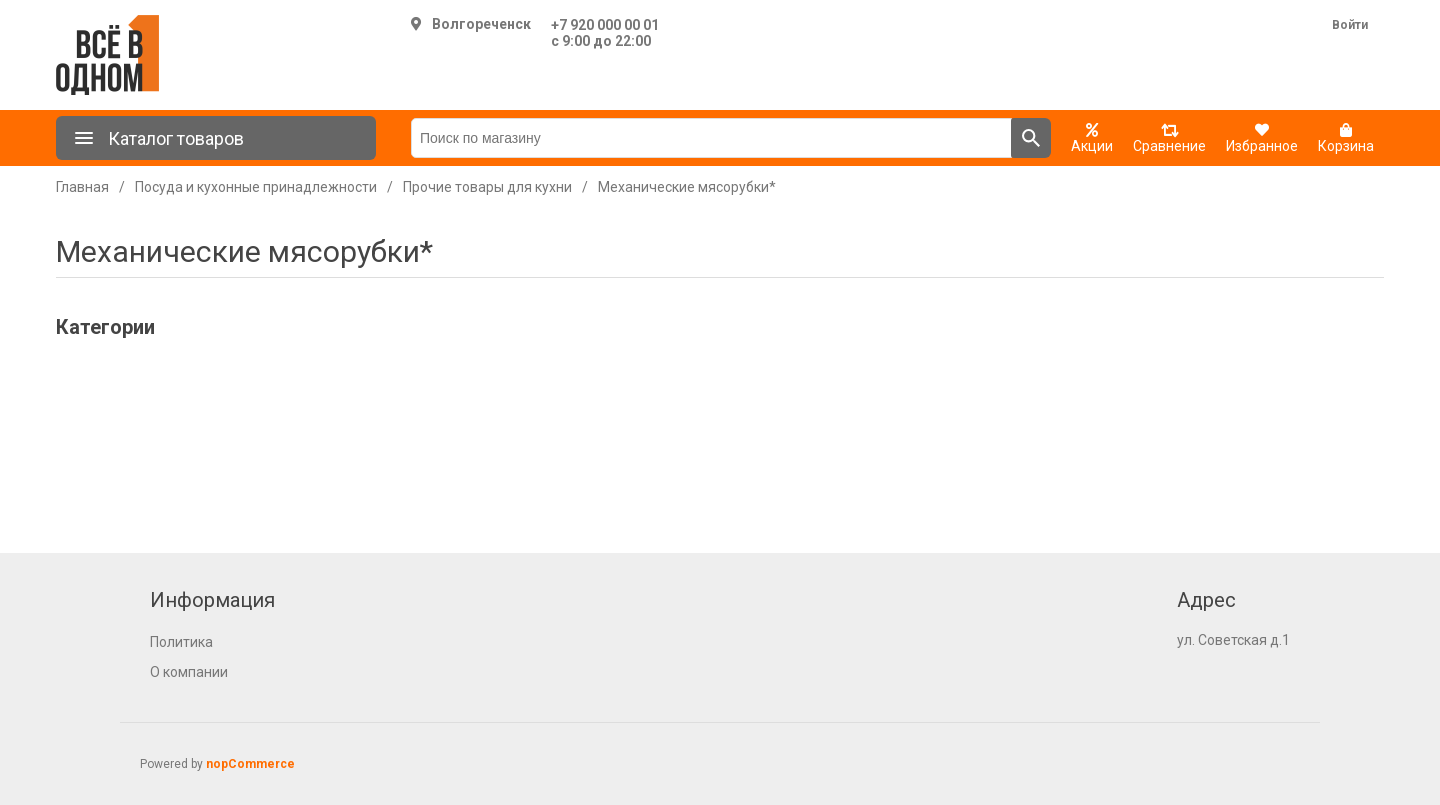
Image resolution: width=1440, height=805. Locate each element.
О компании (189, 672)
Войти (1350, 25)
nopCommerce (250, 764)
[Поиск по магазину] (711, 138)
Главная (82, 187)
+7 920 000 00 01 (605, 25)
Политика (181, 642)
